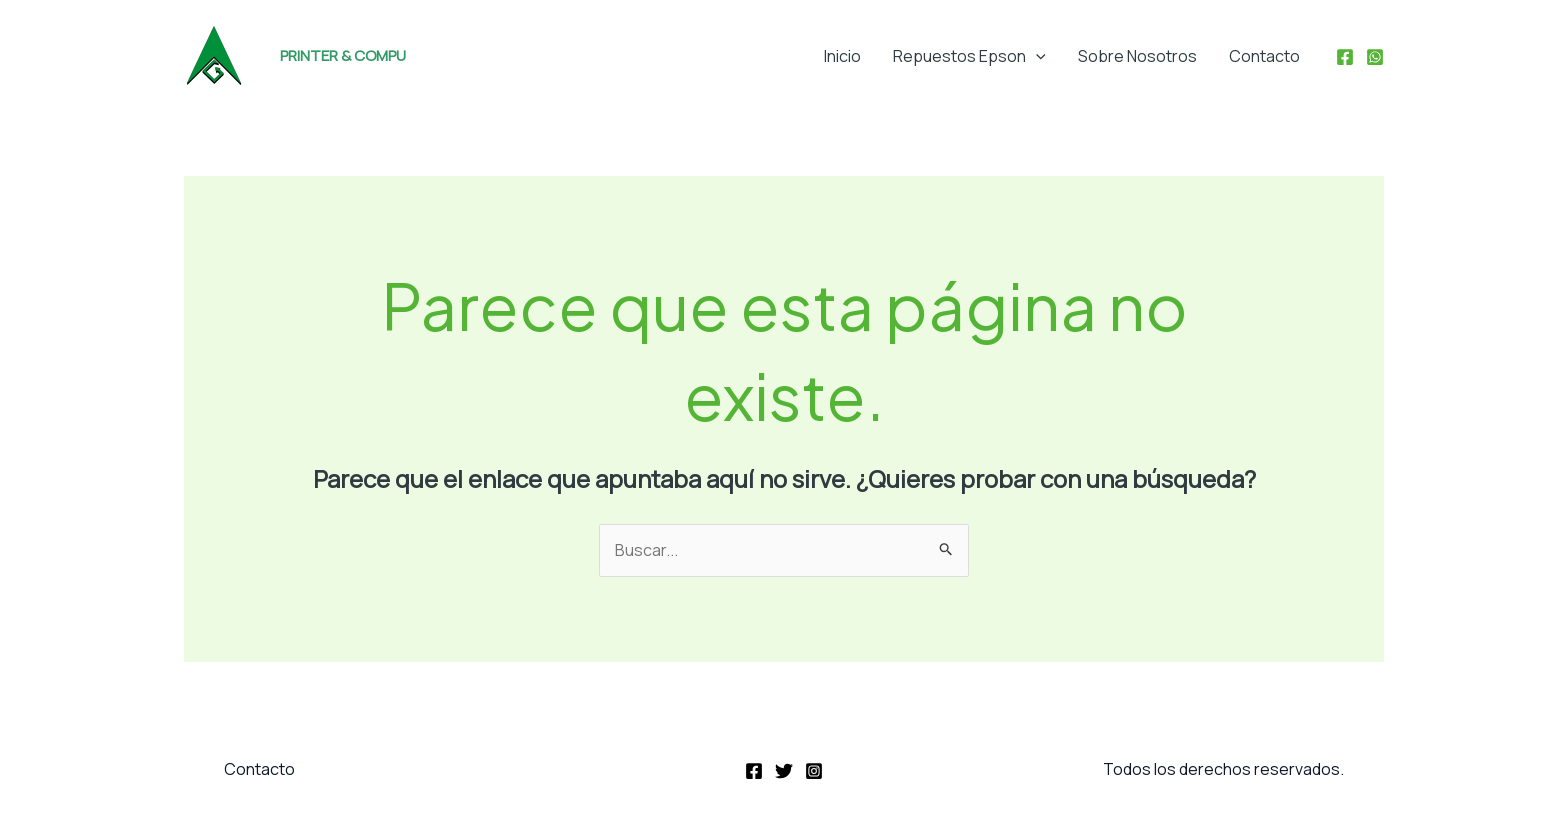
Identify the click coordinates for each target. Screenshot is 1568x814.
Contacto (1264, 56)
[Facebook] (1345, 57)
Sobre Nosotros (1137, 56)
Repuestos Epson (969, 56)
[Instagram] (814, 771)
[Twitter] (784, 771)
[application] (1036, 56)
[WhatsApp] (1375, 57)
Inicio (842, 56)
